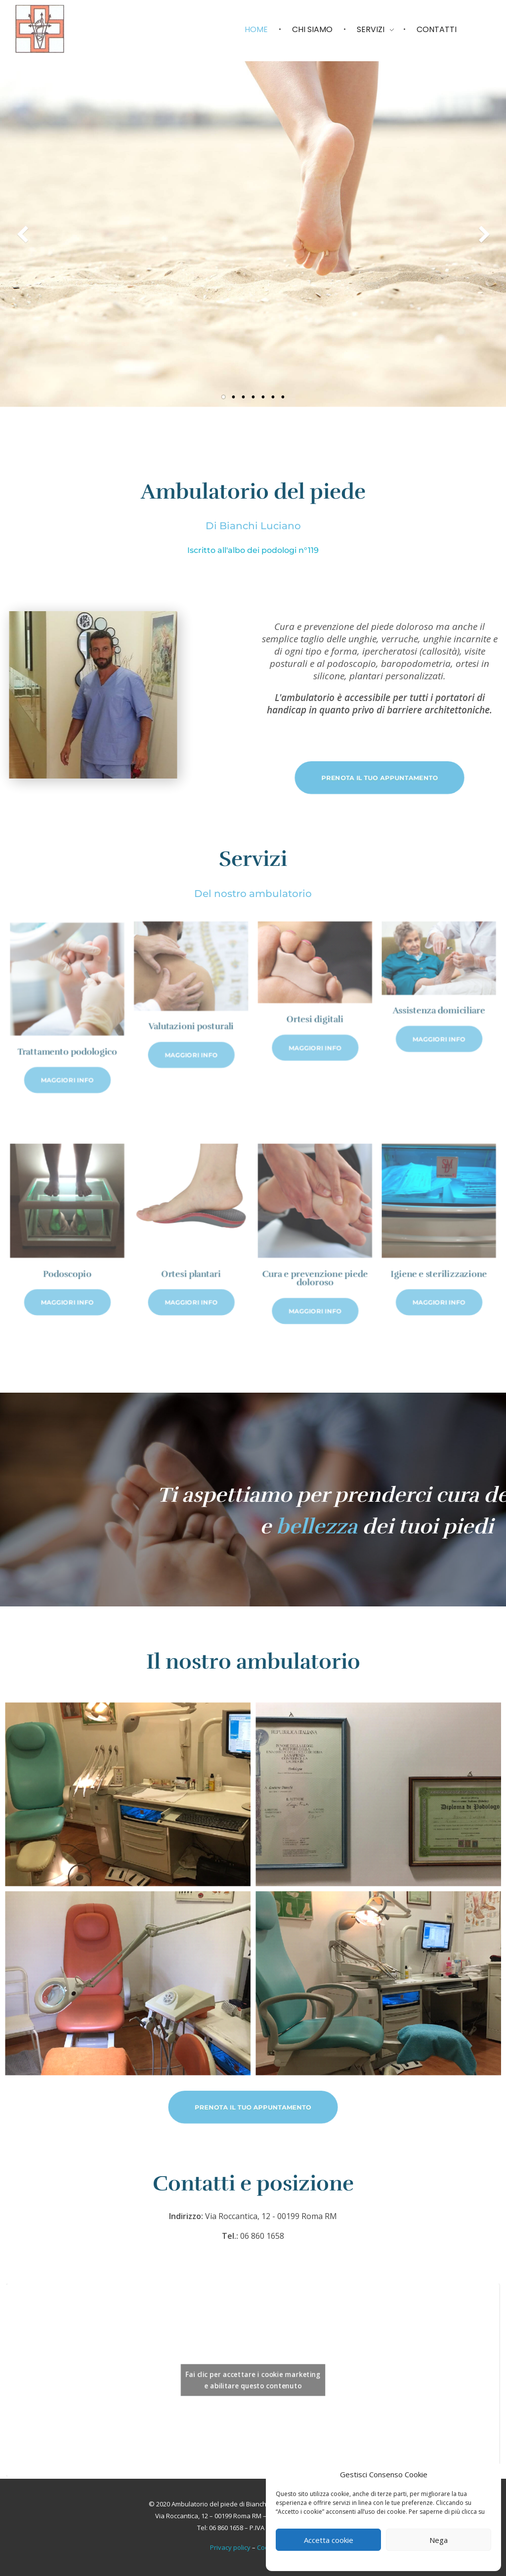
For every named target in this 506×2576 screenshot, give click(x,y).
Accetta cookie (328, 2540)
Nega (438, 2540)
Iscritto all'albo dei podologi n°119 (253, 550)
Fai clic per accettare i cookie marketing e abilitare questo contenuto (253, 2380)
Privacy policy (230, 2547)
